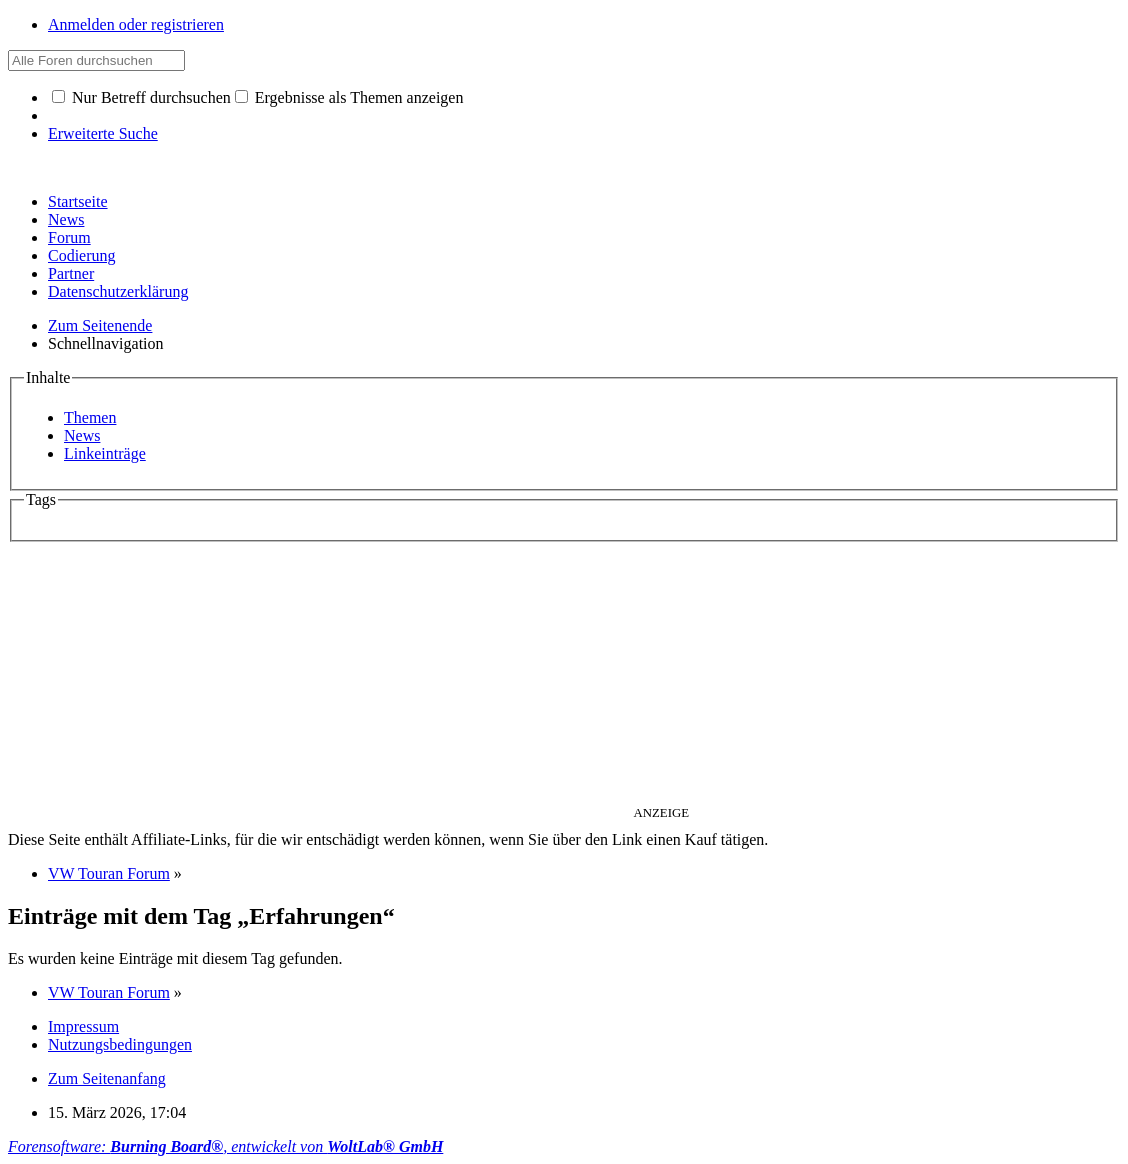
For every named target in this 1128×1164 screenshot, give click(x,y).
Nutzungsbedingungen (120, 1044)
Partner (71, 273)
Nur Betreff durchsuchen (141, 97)
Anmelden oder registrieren (136, 24)
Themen (90, 417)
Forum (69, 237)
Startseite (78, 201)
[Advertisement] (564, 677)
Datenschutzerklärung (118, 291)
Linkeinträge (105, 453)
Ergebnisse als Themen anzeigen (349, 97)
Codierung (82, 255)
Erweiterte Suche (103, 133)
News (66, 219)
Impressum (83, 1026)
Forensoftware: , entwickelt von (225, 1146)
